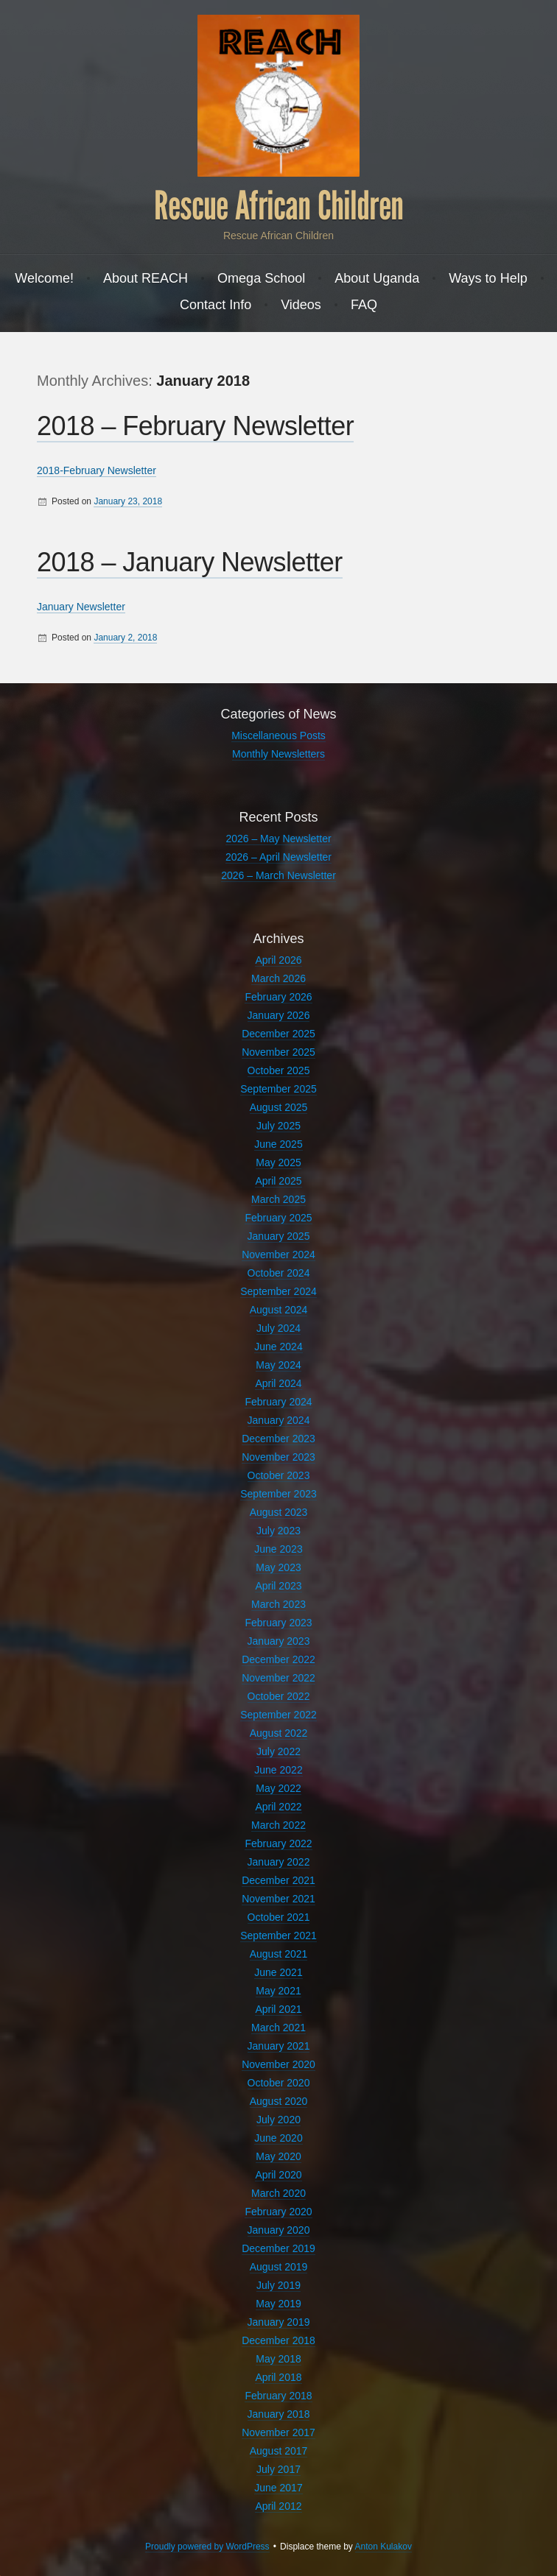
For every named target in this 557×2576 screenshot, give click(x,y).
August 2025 (279, 1107)
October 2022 (279, 1696)
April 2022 (278, 1807)
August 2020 (279, 2101)
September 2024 (278, 1291)
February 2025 (278, 1218)
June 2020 (278, 2138)
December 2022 (278, 1659)
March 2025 (278, 1199)
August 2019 (279, 2267)
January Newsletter (81, 607)
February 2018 (278, 2396)
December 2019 (278, 2248)
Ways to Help (488, 278)
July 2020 (278, 2119)
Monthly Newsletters (278, 754)
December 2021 (278, 1880)
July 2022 (278, 1751)
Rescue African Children (278, 206)
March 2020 (278, 2193)
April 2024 (278, 1383)
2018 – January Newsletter (190, 562)
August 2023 (279, 1512)
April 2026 (278, 960)
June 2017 (278, 2488)
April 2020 (278, 2175)
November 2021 (278, 1899)
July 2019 (278, 2285)
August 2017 (279, 2451)
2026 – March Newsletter (278, 875)
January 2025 (279, 1236)
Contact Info (215, 304)
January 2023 (279, 1641)
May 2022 (278, 1788)
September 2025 (278, 1089)
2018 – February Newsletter (195, 426)
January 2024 (279, 1420)
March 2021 (278, 2027)
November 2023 (278, 1457)
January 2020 (279, 2230)
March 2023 (278, 1604)
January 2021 (279, 2046)
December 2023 (278, 1438)
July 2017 (278, 2469)
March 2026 (278, 978)
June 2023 (278, 1549)
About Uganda (376, 278)
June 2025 (278, 1144)
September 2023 (278, 1494)
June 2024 (278, 1346)
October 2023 (279, 1475)
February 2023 (278, 1622)
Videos (301, 304)
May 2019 (278, 2303)
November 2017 (278, 2432)
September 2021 (278, 1935)
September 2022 (278, 1715)
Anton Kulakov (383, 2546)
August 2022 (279, 1733)
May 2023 (278, 1567)
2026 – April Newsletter (278, 857)
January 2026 (279, 1015)
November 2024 (278, 1254)
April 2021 (278, 2009)
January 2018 (279, 2414)
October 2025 (279, 1070)
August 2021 (279, 1954)
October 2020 (279, 2083)
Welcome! (44, 278)
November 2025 (278, 1052)
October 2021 (279, 1917)
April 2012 (278, 2506)
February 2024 (278, 1402)
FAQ (364, 304)
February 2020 (278, 2211)
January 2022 (279, 1862)
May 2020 (278, 2156)
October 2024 (279, 1273)
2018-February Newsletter (96, 470)
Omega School (261, 278)
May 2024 (278, 1365)
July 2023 (278, 1530)
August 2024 (279, 1310)
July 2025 (278, 1126)
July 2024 (278, 1328)
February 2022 (278, 1843)
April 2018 (278, 2377)
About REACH (145, 278)
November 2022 (278, 1678)
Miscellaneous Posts (278, 735)
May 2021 (278, 1991)
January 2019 (279, 2322)
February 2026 (278, 997)
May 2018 (278, 2359)
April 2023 (278, 1586)
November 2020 (278, 2064)
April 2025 (278, 1181)
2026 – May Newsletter (278, 838)
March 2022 (278, 1825)
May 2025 (278, 1162)
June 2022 (278, 1770)
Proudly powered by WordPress (207, 2546)
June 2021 (278, 1972)
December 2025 (278, 1034)
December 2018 (278, 2340)
